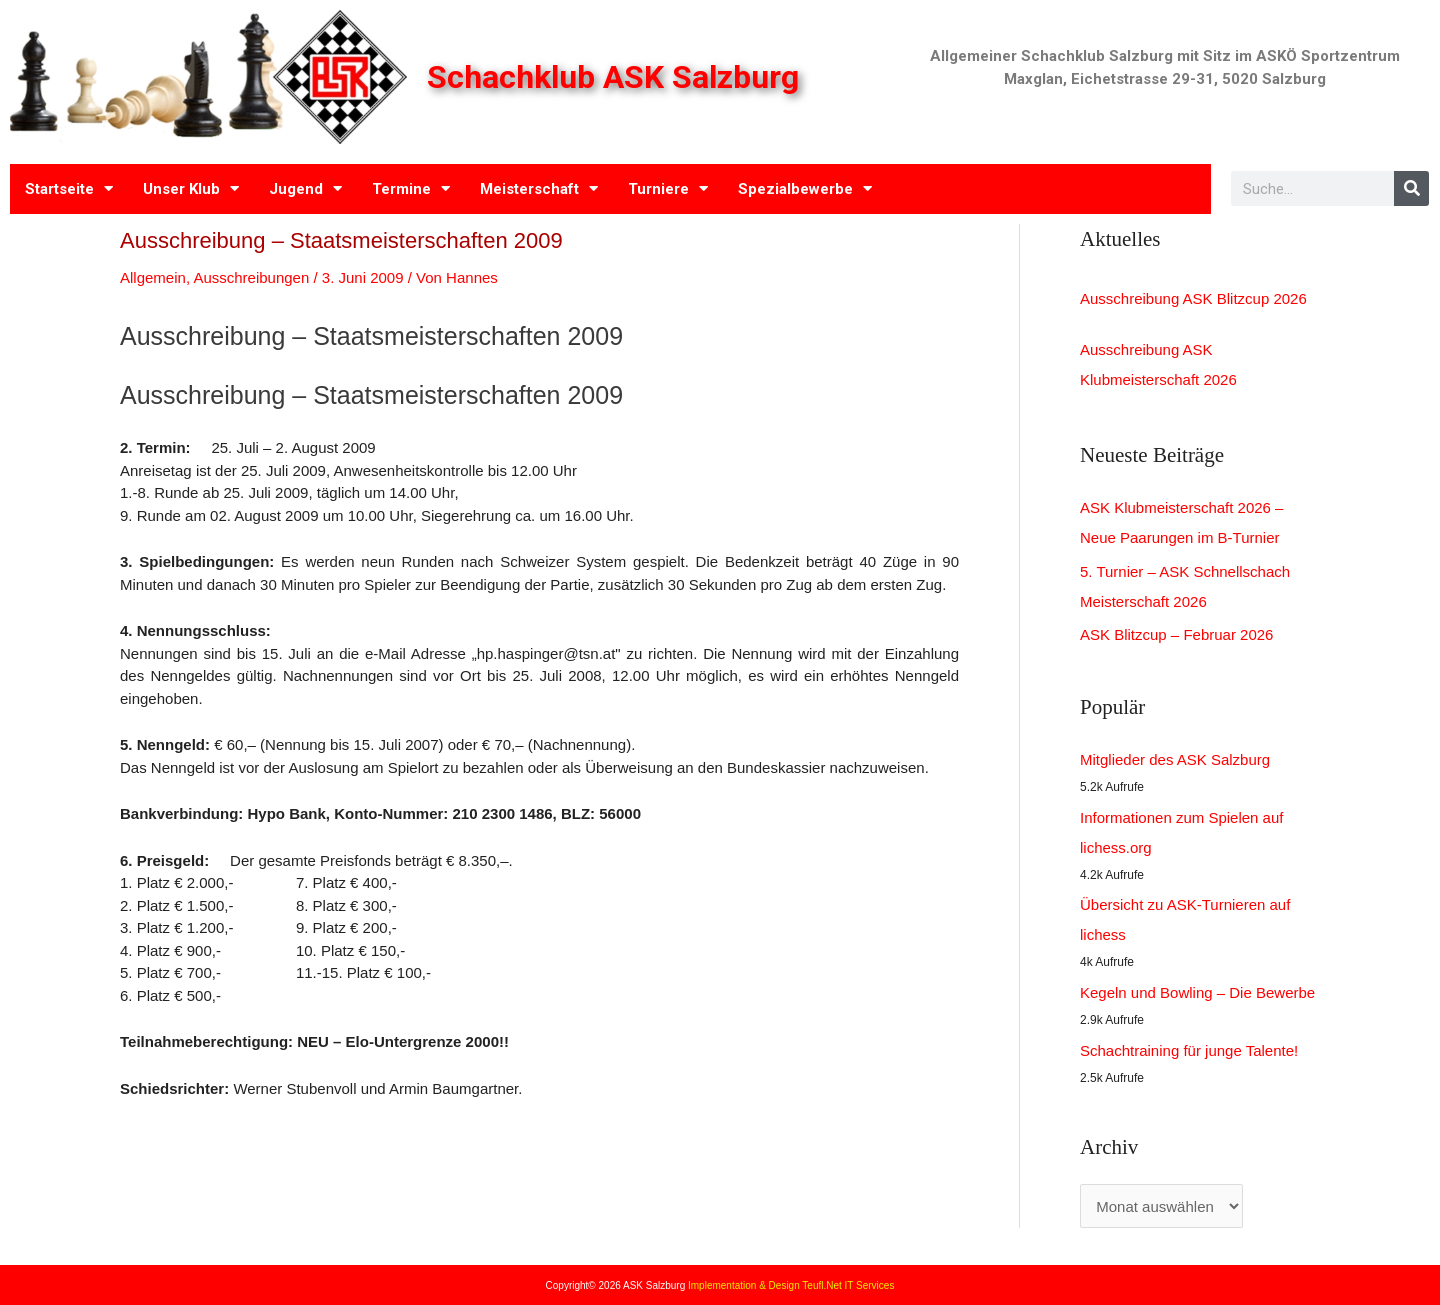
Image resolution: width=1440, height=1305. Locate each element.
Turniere (668, 188)
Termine (411, 188)
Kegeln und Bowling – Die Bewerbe (1197, 992)
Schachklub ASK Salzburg (616, 77)
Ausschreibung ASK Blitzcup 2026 (1193, 298)
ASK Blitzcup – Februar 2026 (1176, 634)
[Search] (1411, 188)
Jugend (305, 188)
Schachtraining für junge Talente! (1189, 1050)
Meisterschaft (539, 188)
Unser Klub (191, 188)
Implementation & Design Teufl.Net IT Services (791, 1285)
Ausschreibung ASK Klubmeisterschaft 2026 (1158, 364)
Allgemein (153, 277)
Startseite (69, 188)
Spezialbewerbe (805, 188)
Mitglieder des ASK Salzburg (1175, 759)
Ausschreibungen (251, 277)
